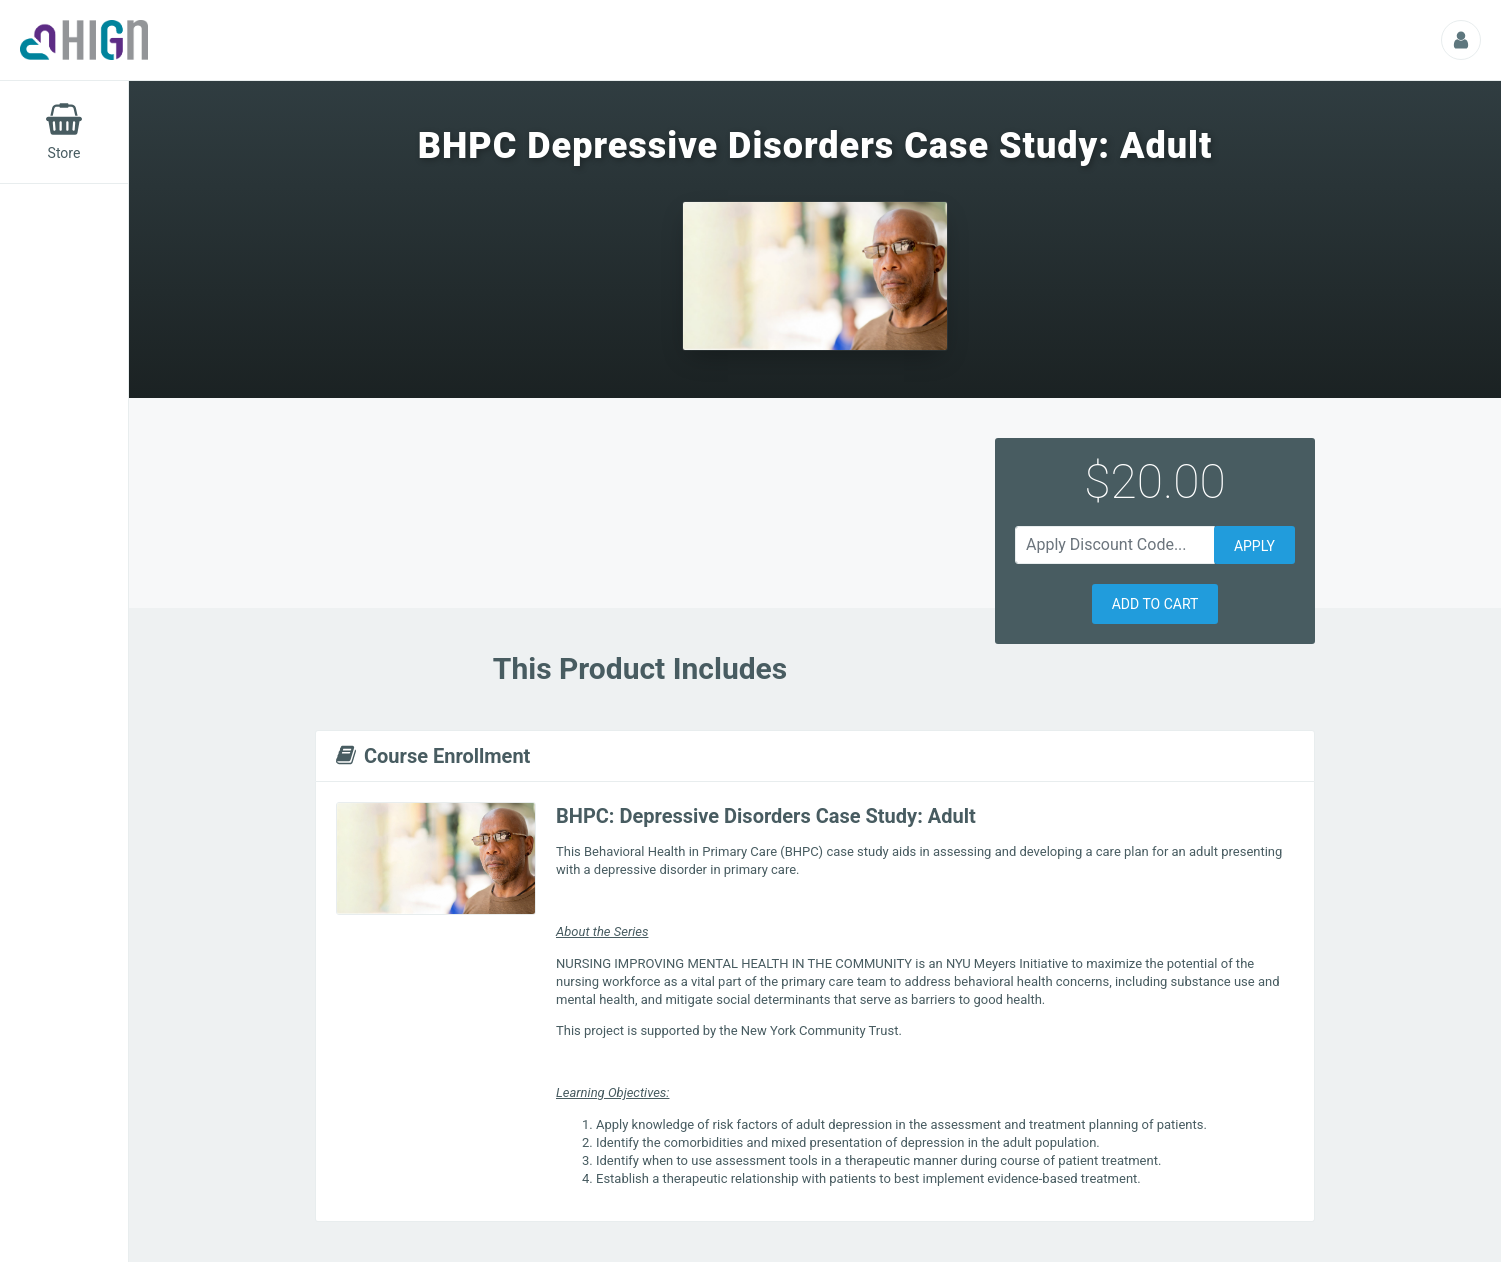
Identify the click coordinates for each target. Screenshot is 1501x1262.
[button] (1155, 603)
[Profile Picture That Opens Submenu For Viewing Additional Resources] (1461, 40)
